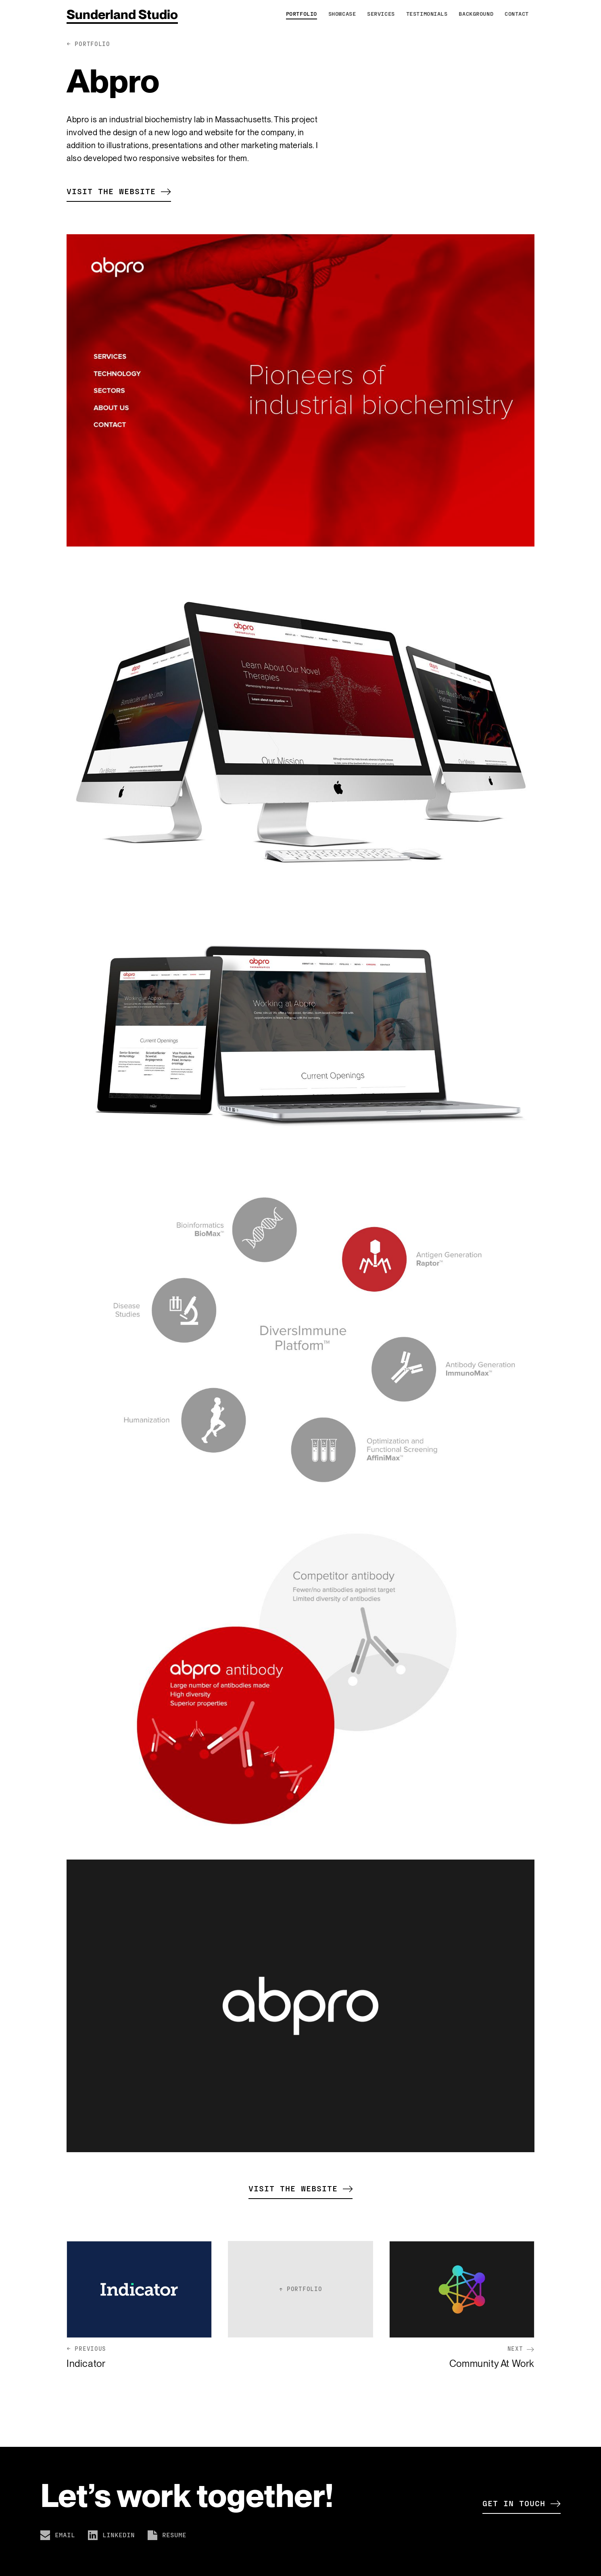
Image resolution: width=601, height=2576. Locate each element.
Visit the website (119, 191)
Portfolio (301, 13)
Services (380, 13)
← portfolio (88, 43)
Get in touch (521, 2503)
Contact (517, 13)
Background (476, 13)
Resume (167, 2535)
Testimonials (427, 13)
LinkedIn (111, 2535)
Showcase (342, 13)
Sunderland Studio (122, 14)
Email (57, 2535)
